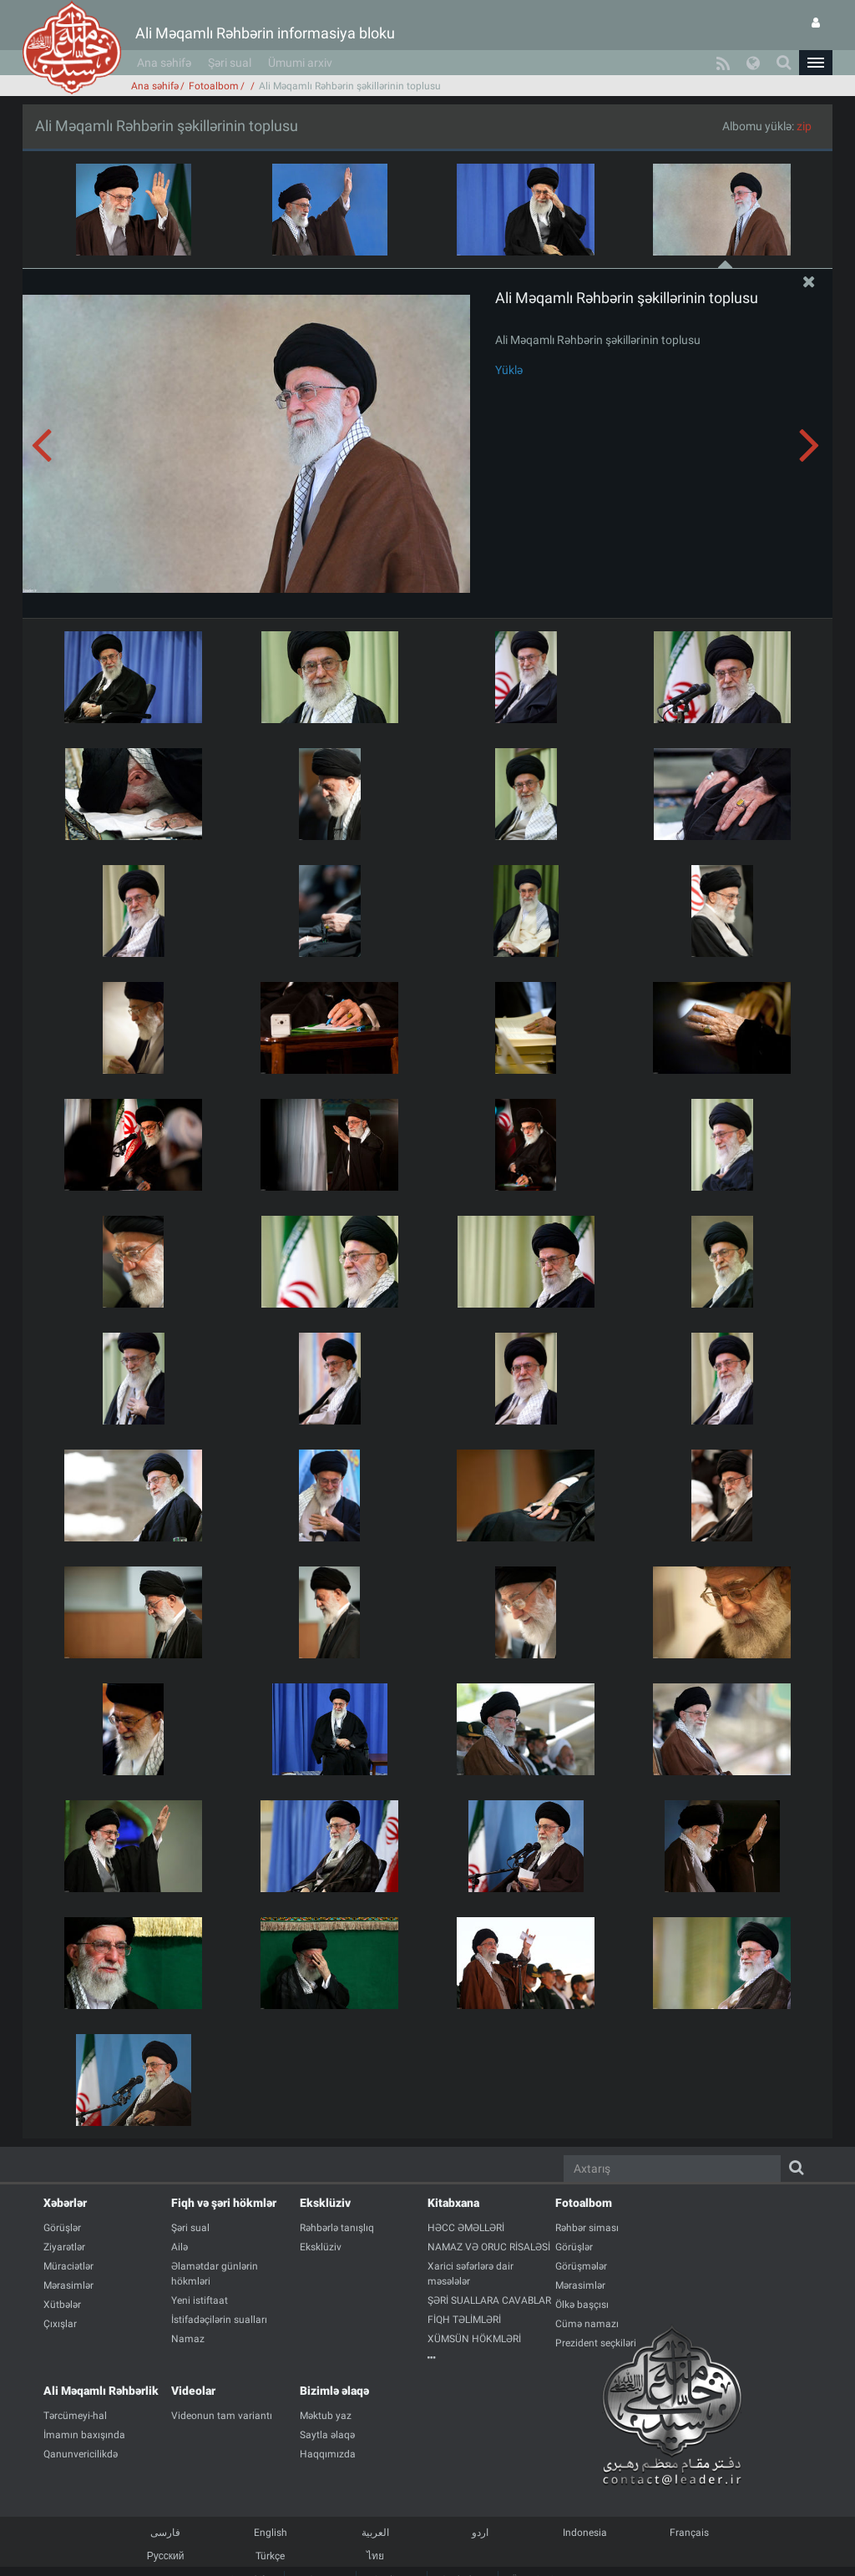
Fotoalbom (214, 86)
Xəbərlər (65, 2202)
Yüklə (509, 370)
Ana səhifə (164, 62)
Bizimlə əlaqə (334, 2390)
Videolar (193, 2390)
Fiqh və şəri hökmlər (223, 2202)
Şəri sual (229, 62)
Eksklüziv (325, 2202)
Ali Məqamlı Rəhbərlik (101, 2390)
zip (804, 126)
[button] (815, 62)
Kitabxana (453, 2202)
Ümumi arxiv (300, 62)
